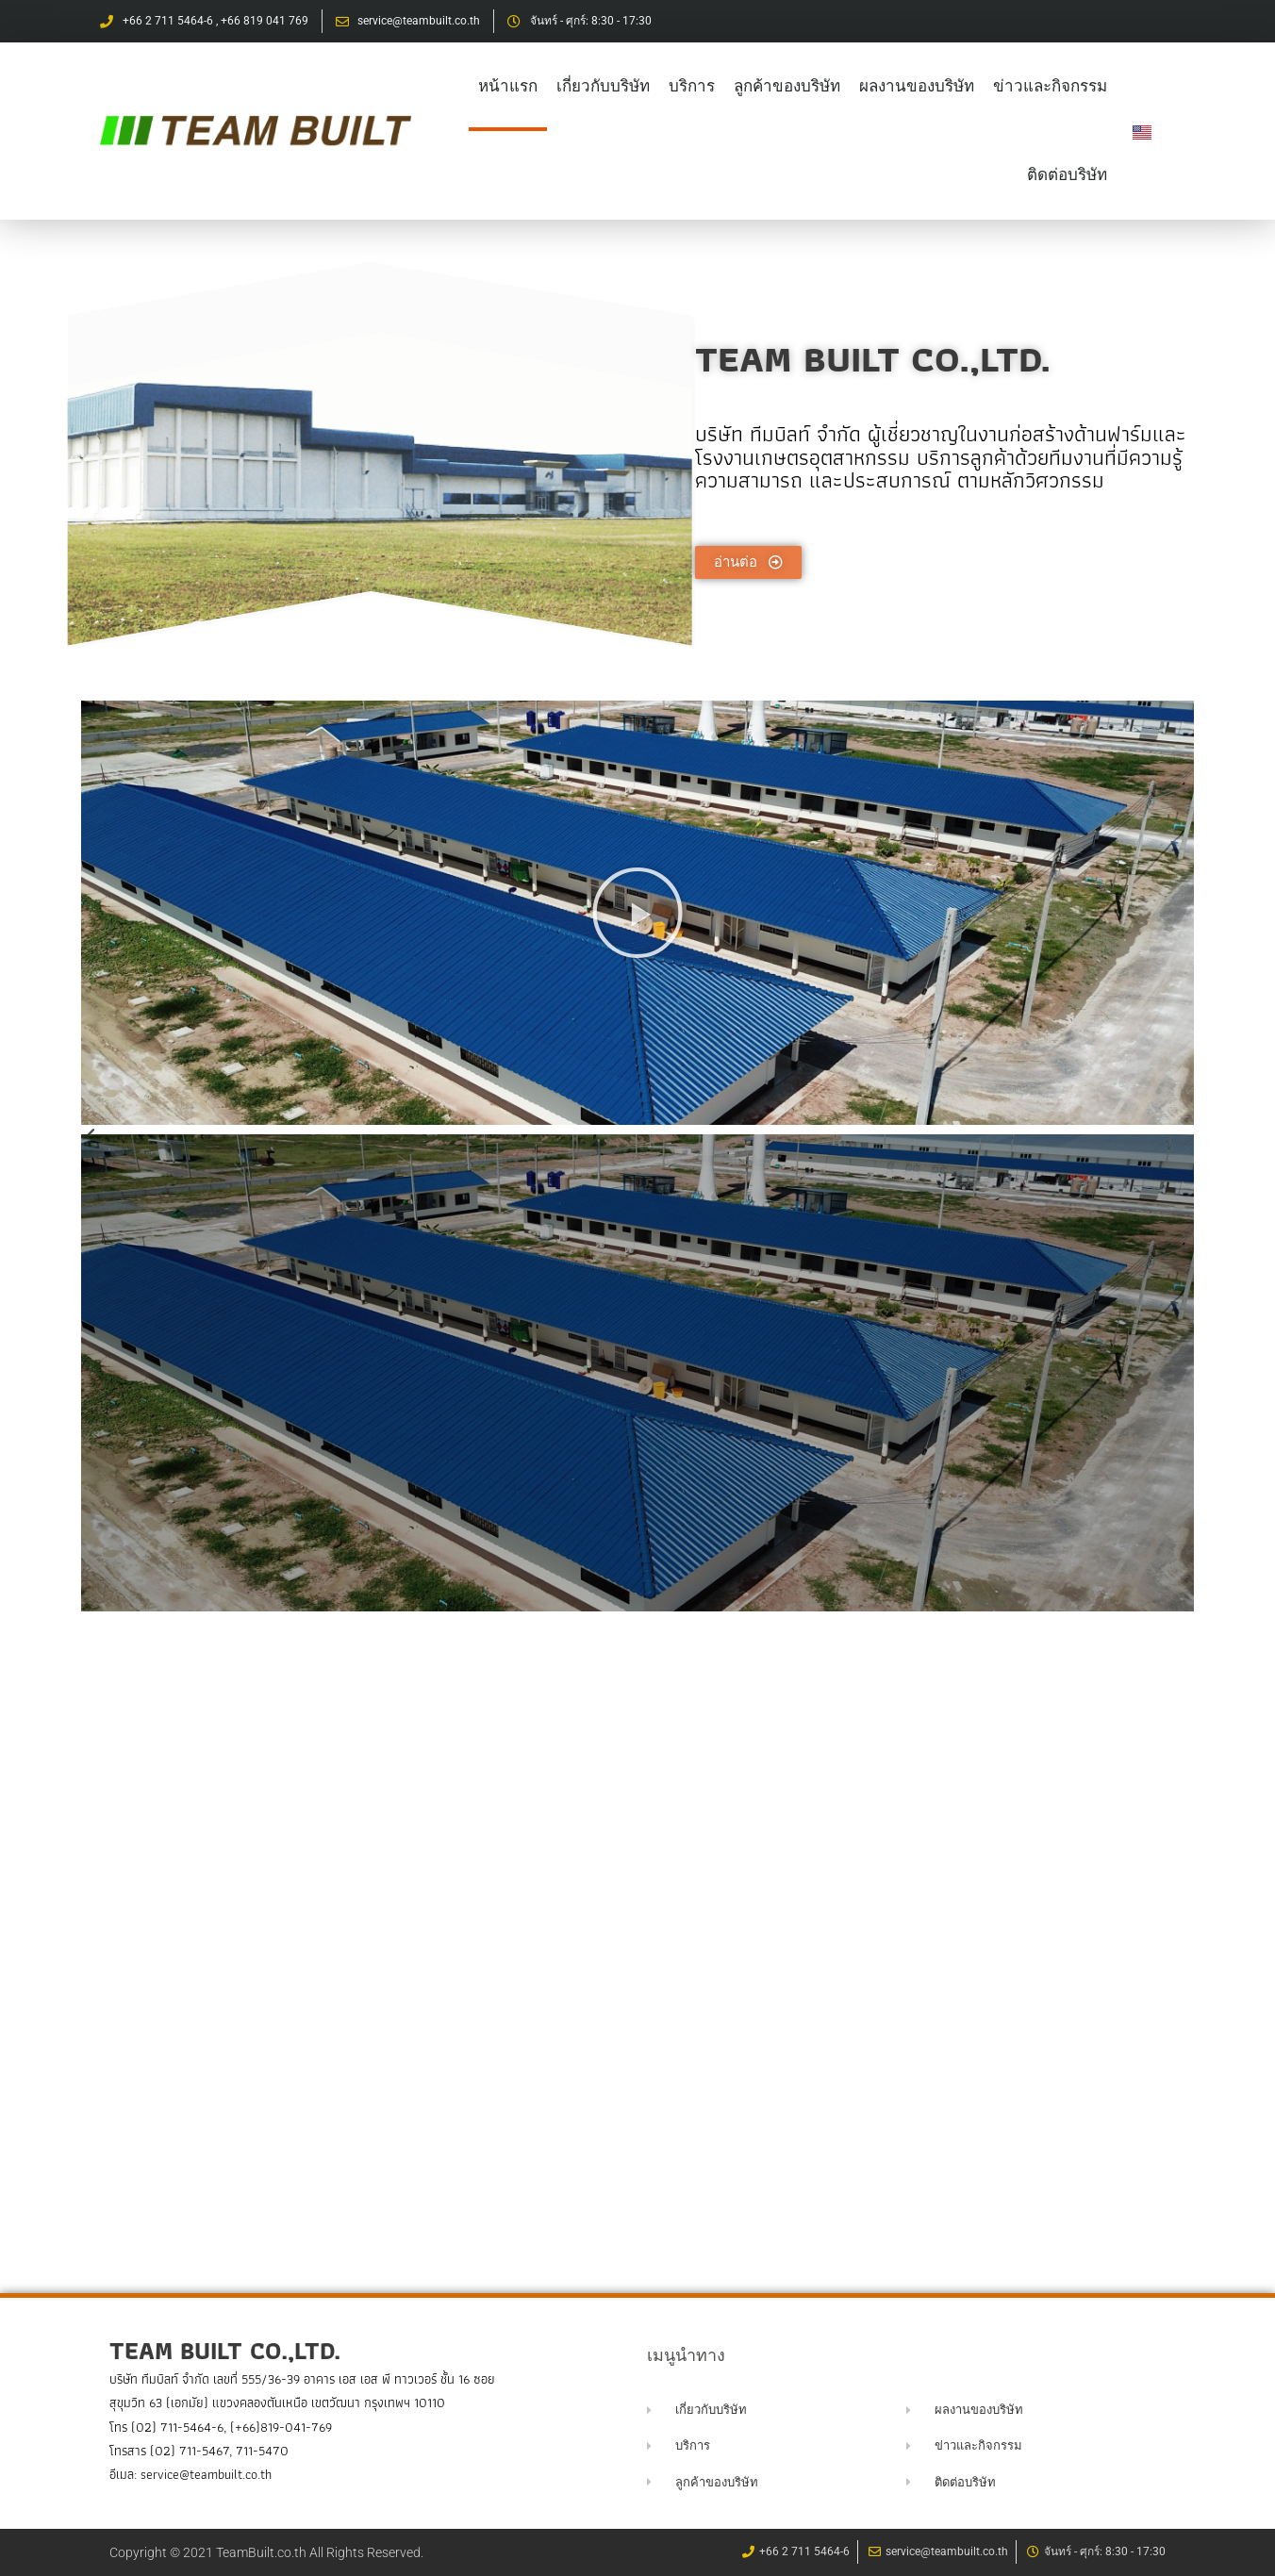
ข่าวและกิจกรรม (1050, 86)
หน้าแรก (508, 86)
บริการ (692, 86)
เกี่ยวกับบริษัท (603, 86)
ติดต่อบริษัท (1067, 175)
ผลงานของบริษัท (916, 86)
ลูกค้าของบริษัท (787, 86)
